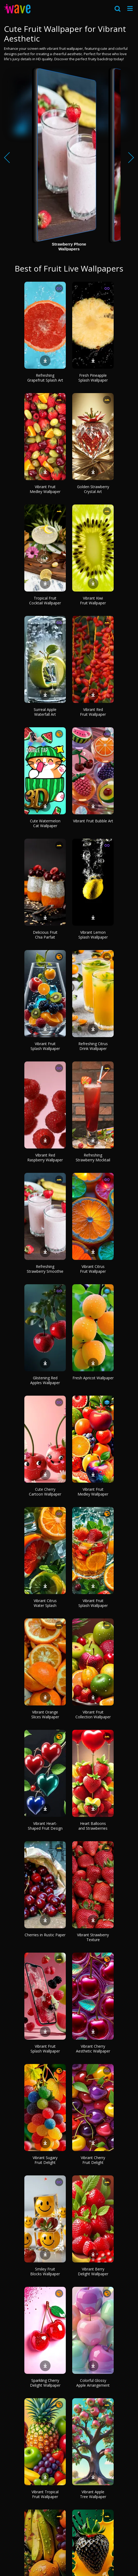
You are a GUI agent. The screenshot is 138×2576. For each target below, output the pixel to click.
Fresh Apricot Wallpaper (93, 1377)
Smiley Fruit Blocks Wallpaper (45, 2271)
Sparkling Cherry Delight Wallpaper (45, 2383)
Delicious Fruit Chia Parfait (45, 935)
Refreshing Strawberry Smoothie (45, 1269)
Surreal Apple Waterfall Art (45, 712)
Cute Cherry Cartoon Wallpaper (45, 1492)
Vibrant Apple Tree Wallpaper (93, 2494)
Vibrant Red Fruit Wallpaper (93, 712)
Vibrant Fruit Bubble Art (93, 820)
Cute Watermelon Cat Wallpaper (45, 823)
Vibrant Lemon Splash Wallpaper (93, 935)
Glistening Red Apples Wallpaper (45, 1380)
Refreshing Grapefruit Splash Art (45, 378)
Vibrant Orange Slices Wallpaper (45, 1714)
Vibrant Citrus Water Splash (45, 1603)
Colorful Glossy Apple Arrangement (93, 2383)
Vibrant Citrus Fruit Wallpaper (93, 1269)
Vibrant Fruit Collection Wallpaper (93, 1714)
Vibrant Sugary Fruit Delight (45, 2160)
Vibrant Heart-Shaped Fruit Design (45, 1826)
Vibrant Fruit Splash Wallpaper (45, 1046)
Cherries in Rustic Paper (45, 1934)
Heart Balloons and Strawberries (93, 1826)
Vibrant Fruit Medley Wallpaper (45, 489)
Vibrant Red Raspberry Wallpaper (45, 1157)
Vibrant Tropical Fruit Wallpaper (45, 2494)
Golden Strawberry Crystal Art (93, 489)
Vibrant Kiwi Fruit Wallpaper (93, 600)
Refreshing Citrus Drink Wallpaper (93, 1046)
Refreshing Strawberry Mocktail (93, 1157)
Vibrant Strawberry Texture (93, 1937)
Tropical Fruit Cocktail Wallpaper (45, 600)
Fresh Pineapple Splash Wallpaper (93, 378)
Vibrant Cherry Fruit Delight (93, 2160)
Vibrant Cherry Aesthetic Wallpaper (93, 2049)
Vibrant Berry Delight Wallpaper (93, 2271)
